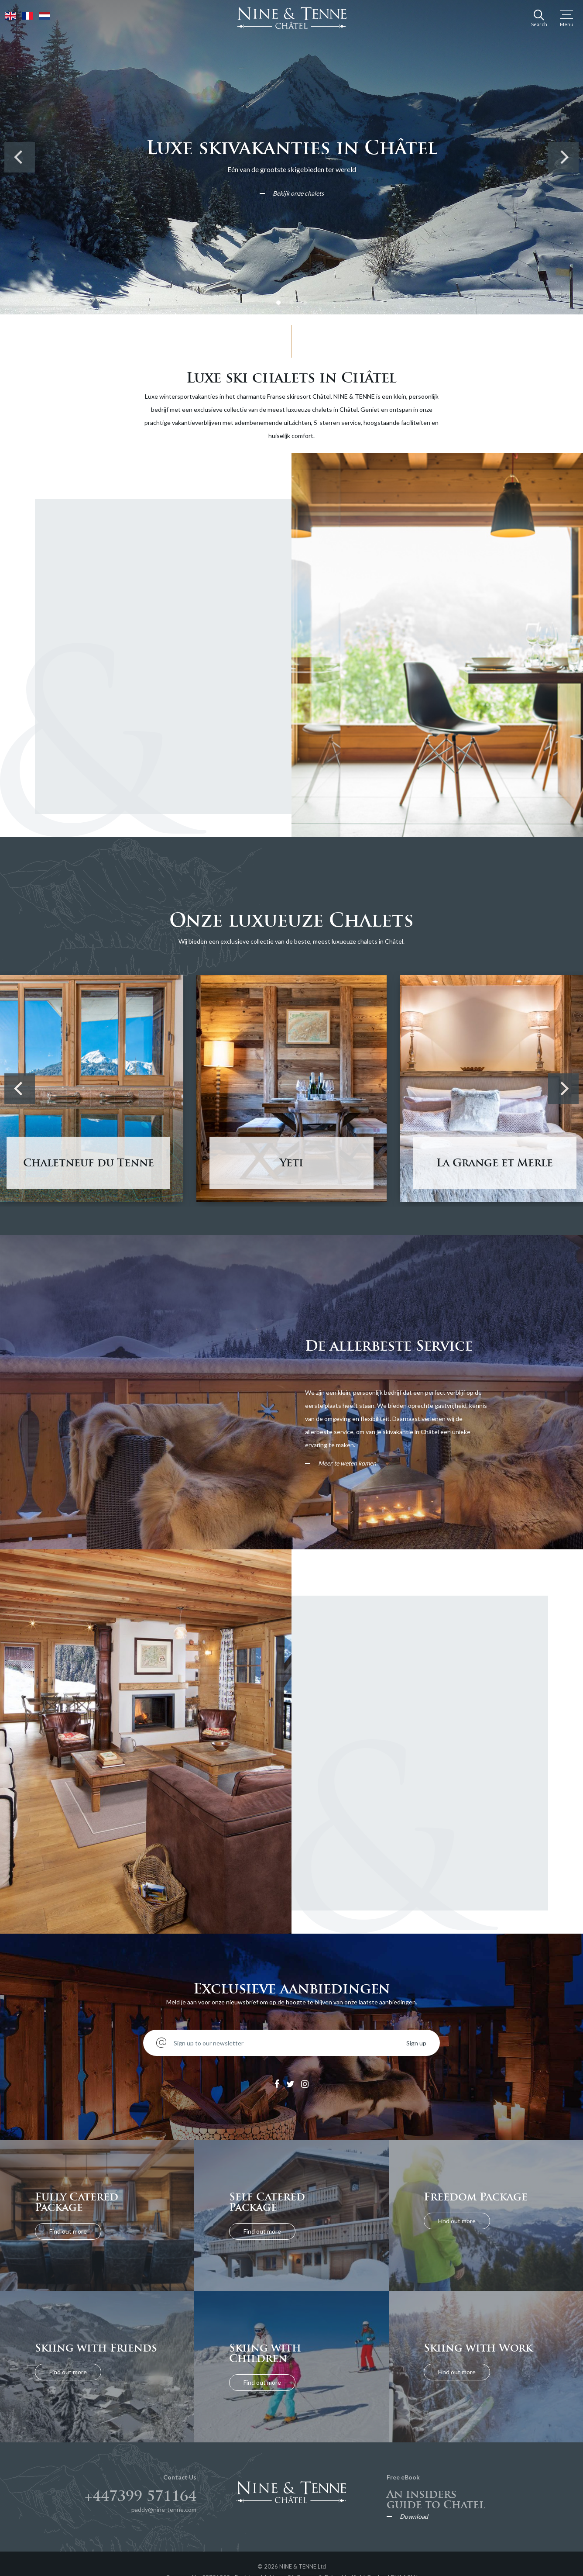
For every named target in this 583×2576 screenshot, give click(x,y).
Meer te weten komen (347, 1463)
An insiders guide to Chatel (436, 2499)
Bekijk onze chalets (298, 193)
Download (414, 2517)
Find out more (68, 2231)
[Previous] (19, 157)
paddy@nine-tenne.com (163, 2509)
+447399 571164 (140, 2496)
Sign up (416, 2043)
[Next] (563, 157)
